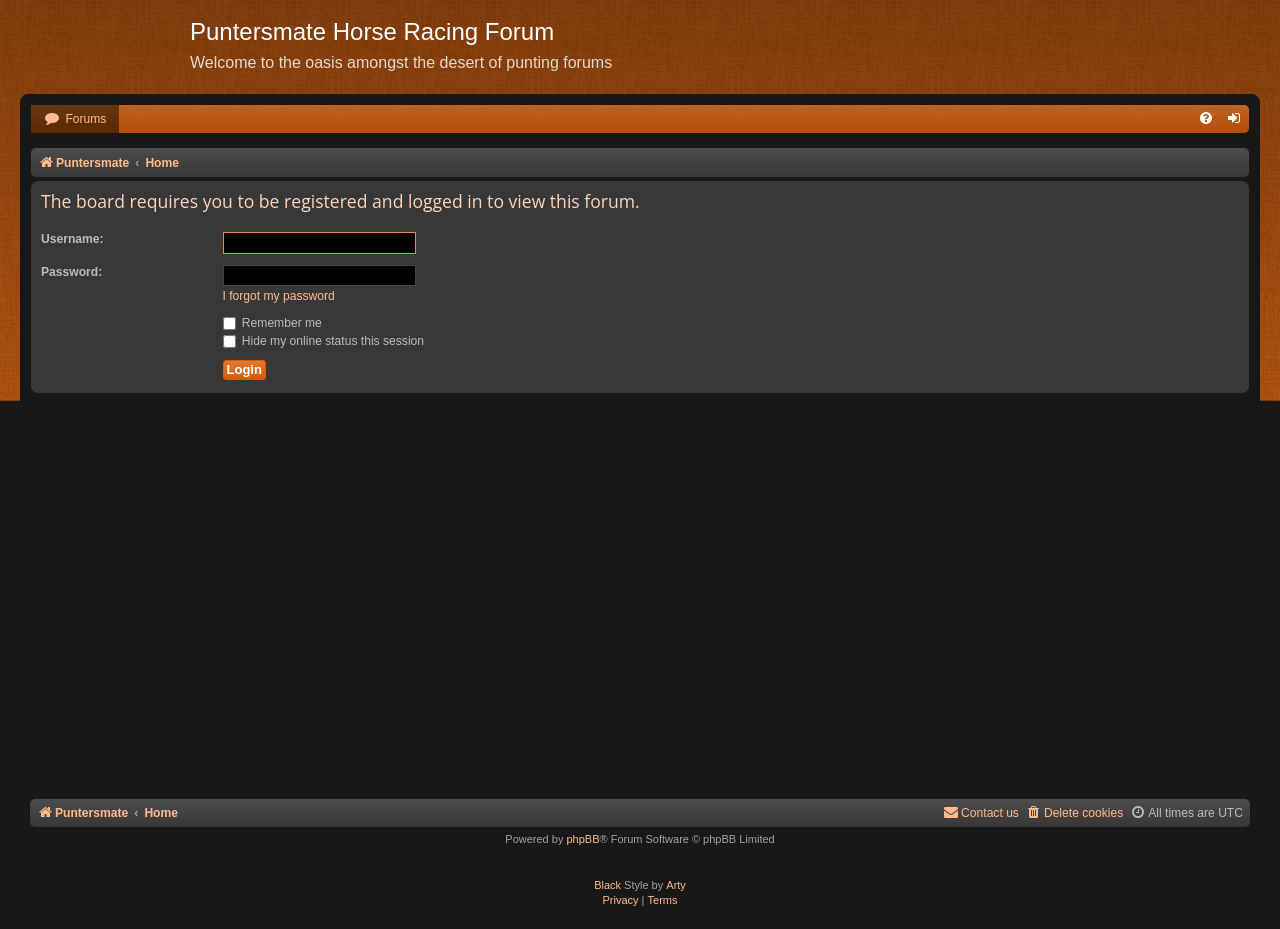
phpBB (582, 839)
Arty (676, 885)
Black (607, 885)
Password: (71, 272)
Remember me (272, 323)
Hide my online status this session (324, 341)
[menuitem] (75, 119)
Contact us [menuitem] (981, 812)
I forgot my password (279, 296)
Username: (72, 239)
